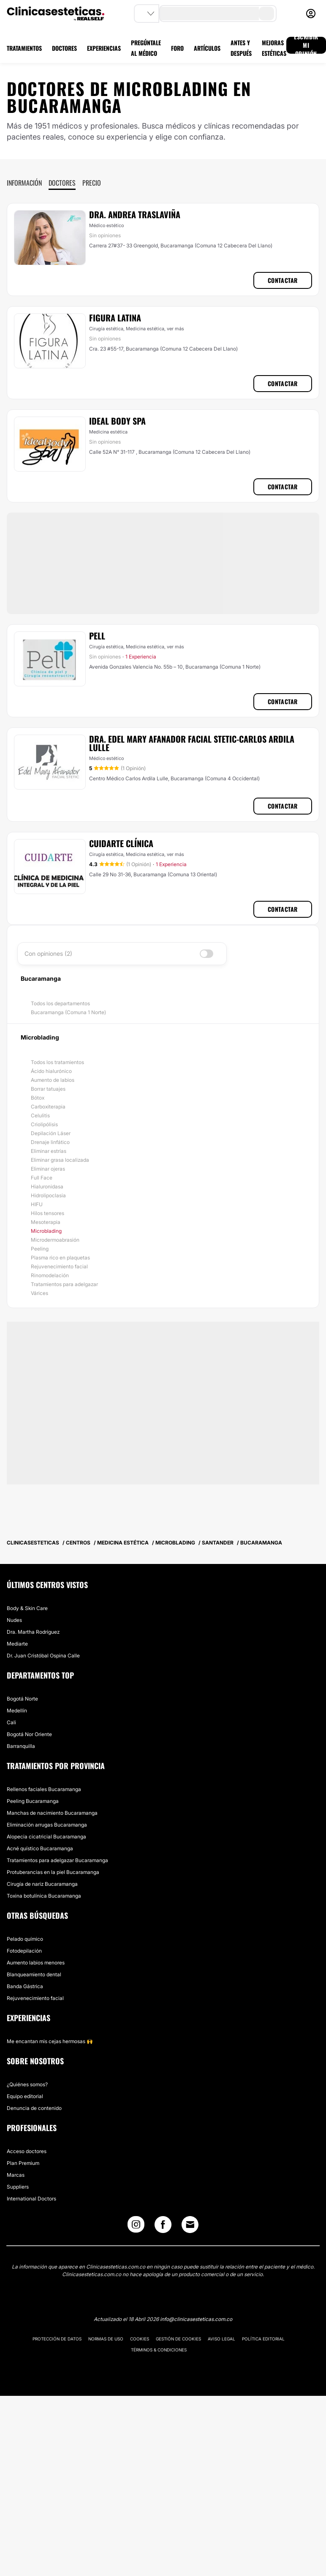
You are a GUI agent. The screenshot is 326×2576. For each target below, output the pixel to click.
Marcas (15, 2175)
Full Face (41, 1177)
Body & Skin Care (27, 1608)
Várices (39, 1293)
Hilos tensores (47, 1213)
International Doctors (31, 2198)
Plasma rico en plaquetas (60, 1257)
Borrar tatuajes (48, 1089)
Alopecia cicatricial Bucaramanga (46, 1836)
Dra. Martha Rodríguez (33, 1632)
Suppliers (18, 2187)
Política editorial (263, 2338)
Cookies (139, 2338)
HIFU (37, 1204)
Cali (11, 1722)
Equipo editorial (25, 2096)
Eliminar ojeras (48, 1169)
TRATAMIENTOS (24, 48)
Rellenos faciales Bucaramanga (44, 1789)
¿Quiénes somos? (27, 2084)
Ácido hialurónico (51, 1071)
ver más (175, 329)
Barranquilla (21, 1746)
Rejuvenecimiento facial (59, 1266)
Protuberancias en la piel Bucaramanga (53, 1872)
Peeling (40, 1248)
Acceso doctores (26, 2151)
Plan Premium (23, 2163)
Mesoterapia (45, 1222)
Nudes (14, 1620)
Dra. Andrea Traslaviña (134, 214)
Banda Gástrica (25, 1986)
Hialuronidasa (47, 1186)
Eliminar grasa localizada (60, 1160)
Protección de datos (57, 2338)
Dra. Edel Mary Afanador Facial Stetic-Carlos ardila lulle (191, 743)
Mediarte (17, 1644)
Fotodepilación (24, 1951)
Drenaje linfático (50, 1142)
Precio (91, 183)
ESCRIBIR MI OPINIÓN (306, 45)
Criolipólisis (44, 1124)
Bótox (37, 1098)
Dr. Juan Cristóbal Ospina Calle (43, 1655)
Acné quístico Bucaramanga (40, 1848)
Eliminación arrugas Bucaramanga (47, 1825)
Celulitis (40, 1115)
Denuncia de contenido (34, 2108)
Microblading (46, 1231)
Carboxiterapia (48, 1106)
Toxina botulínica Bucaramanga (44, 1896)
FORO (177, 48)
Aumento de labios (52, 1080)
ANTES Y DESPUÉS (241, 48)
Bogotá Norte (22, 1698)
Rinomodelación (50, 1275)
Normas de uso (105, 2338)
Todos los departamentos (60, 1003)
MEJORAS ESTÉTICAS (274, 48)
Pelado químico (25, 1939)
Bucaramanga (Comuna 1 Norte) (68, 1012)
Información (24, 183)
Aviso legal (221, 2338)
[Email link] (190, 2224)
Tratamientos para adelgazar (64, 1284)
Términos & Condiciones (159, 2349)
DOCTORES (64, 48)
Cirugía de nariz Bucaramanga (42, 1884)
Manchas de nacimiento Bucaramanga (52, 1813)
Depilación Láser (51, 1133)
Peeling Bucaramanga (33, 1801)
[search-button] (266, 13)
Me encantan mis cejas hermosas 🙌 (50, 2041)
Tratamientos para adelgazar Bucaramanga (57, 1860)
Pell (97, 635)
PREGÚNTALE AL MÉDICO (146, 48)
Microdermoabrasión (55, 1240)
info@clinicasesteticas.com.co (196, 2319)
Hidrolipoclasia (48, 1195)
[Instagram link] (136, 2226)
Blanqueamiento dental (34, 1974)
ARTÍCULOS (207, 48)
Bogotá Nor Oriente (29, 1734)
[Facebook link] (163, 2226)
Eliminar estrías (48, 1151)
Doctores (62, 183)
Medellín (17, 1710)
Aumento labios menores (36, 1962)
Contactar (283, 280)
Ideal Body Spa (117, 420)
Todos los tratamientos (57, 1062)
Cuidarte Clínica (121, 843)
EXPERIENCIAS (104, 48)
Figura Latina (115, 317)
